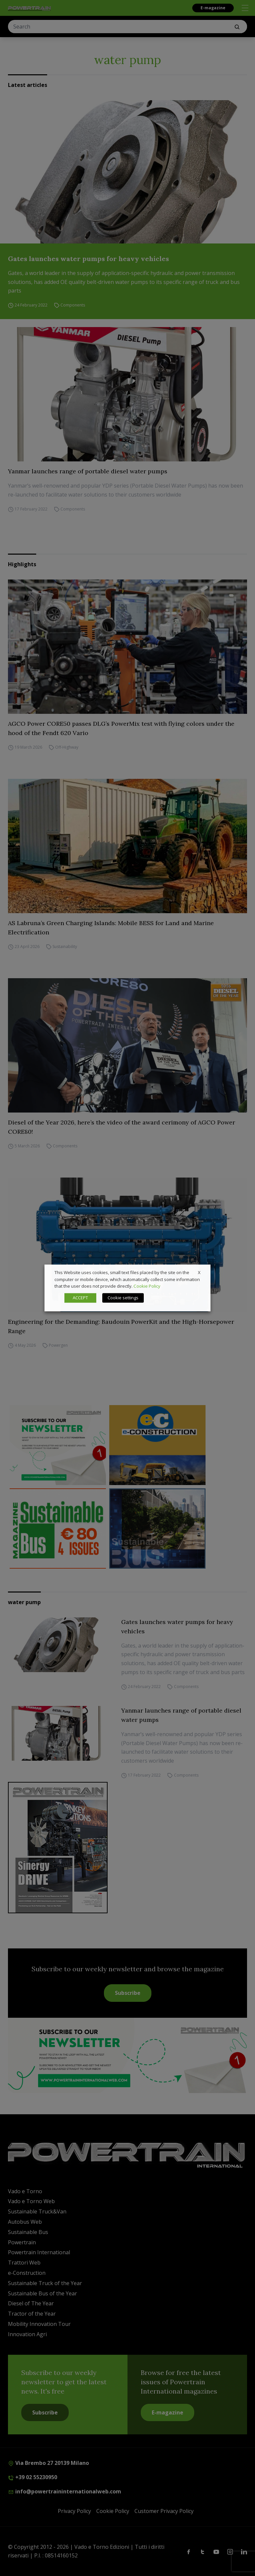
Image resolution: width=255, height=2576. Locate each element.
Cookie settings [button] (123, 1298)
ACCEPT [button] (80, 1298)
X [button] (199, 1272)
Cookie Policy (146, 1286)
